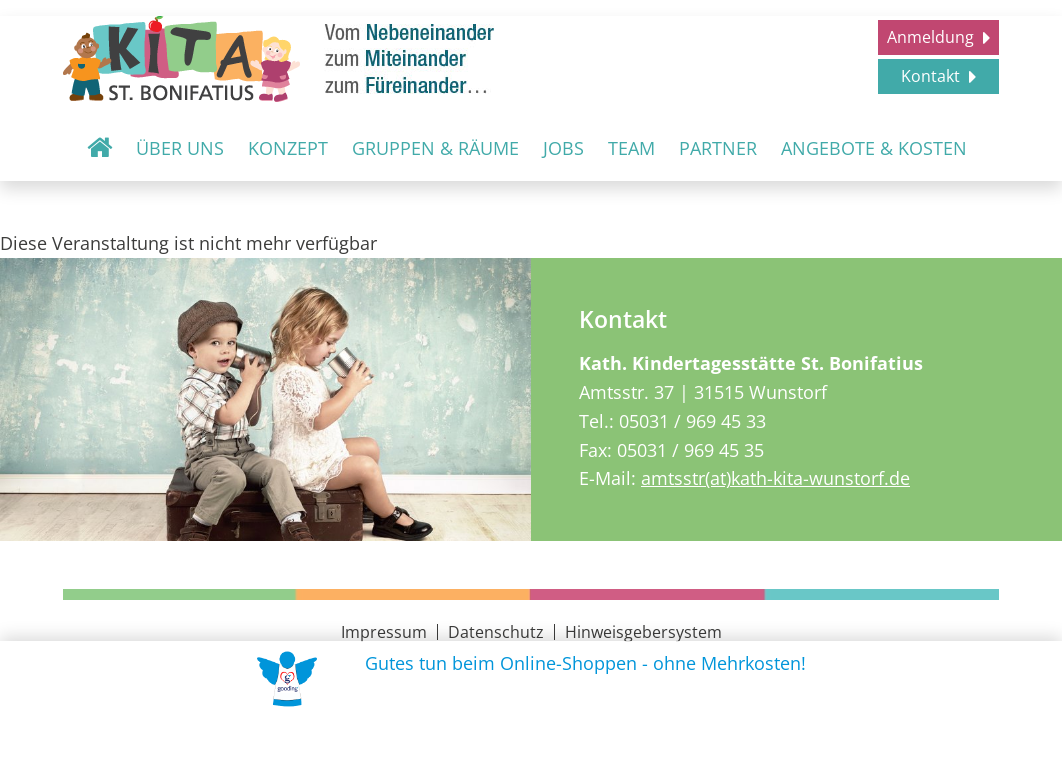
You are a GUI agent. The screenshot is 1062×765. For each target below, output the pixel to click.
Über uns (180, 148)
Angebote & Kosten (874, 148)
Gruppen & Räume (435, 148)
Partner (718, 148)
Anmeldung (932, 37)
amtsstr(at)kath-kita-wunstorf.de (775, 478)
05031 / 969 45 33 (692, 421)
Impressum (384, 632)
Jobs (563, 148)
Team (631, 148)
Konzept (288, 148)
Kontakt (932, 76)
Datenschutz (496, 632)
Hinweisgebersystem (643, 632)
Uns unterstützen (536, 736)
